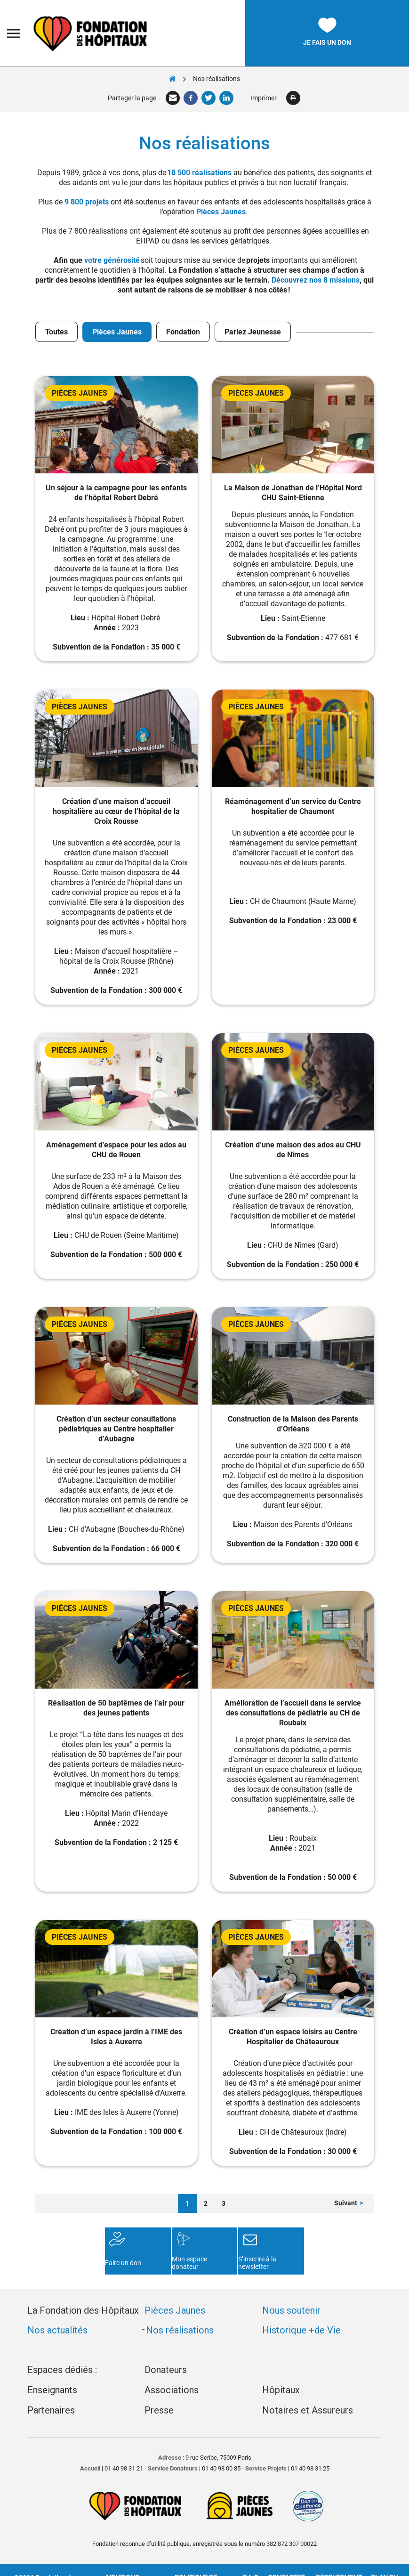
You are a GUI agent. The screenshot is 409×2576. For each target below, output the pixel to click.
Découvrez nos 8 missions (316, 280)
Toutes (56, 331)
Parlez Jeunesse (253, 331)
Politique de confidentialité (196, 2558)
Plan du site (384, 2558)
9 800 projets (86, 201)
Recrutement (339, 2554)
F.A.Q (250, 2554)
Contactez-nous (287, 2558)
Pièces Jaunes (221, 211)
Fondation (183, 331)
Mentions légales (122, 2558)
